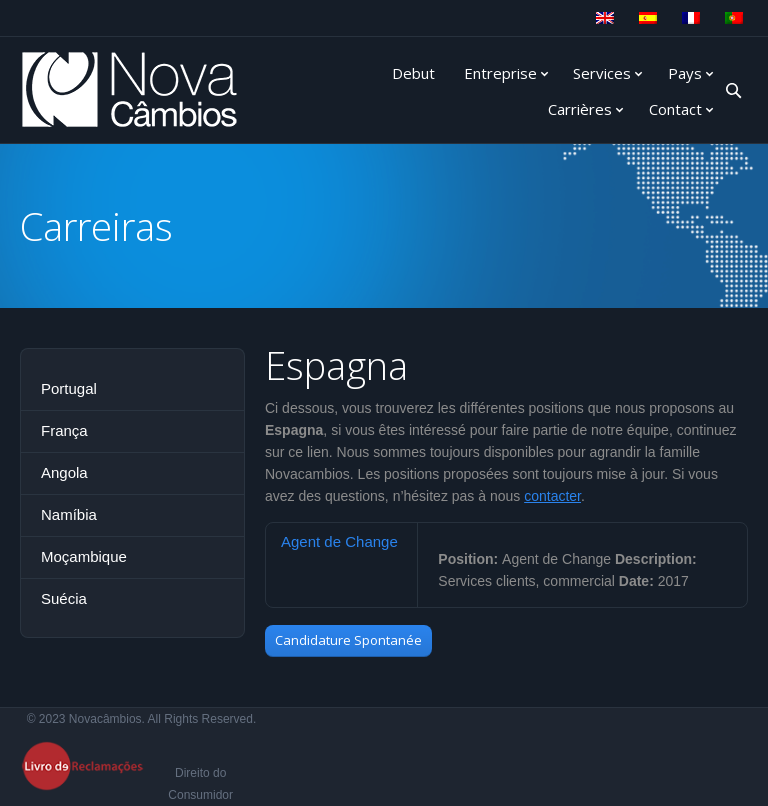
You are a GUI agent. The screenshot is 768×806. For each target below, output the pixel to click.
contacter (552, 496)
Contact (675, 109)
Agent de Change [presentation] (339, 541)
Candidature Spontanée (348, 640)
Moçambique (84, 556)
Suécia (64, 598)
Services (602, 73)
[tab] (341, 541)
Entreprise (500, 73)
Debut (413, 73)
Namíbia (69, 514)
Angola (64, 472)
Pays (685, 73)
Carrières (580, 109)
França (64, 430)
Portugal (69, 388)
